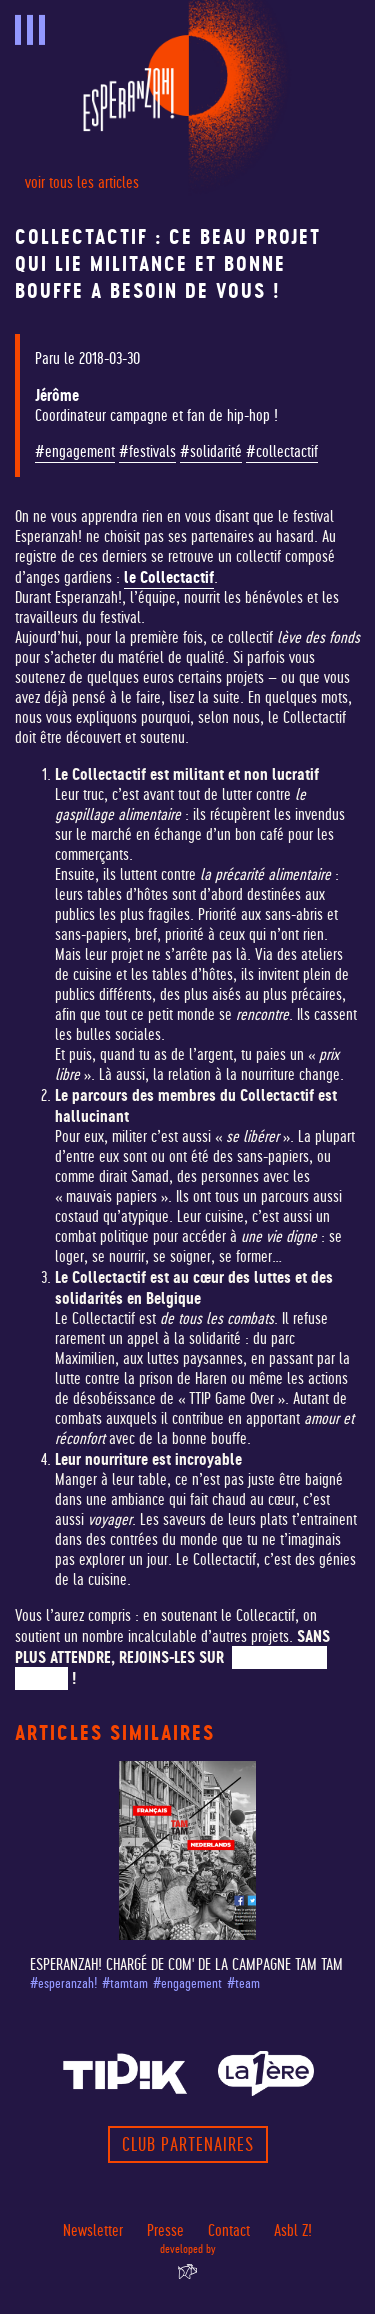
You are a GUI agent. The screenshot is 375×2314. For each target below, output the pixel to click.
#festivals (147, 451)
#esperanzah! (63, 1983)
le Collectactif (169, 577)
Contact (229, 2230)
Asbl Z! (293, 2230)
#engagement (75, 451)
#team (243, 1983)
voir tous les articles (82, 182)
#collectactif (282, 451)
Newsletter (93, 2230)
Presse (165, 2230)
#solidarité (211, 451)
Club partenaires (188, 2144)
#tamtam (125, 1983)
